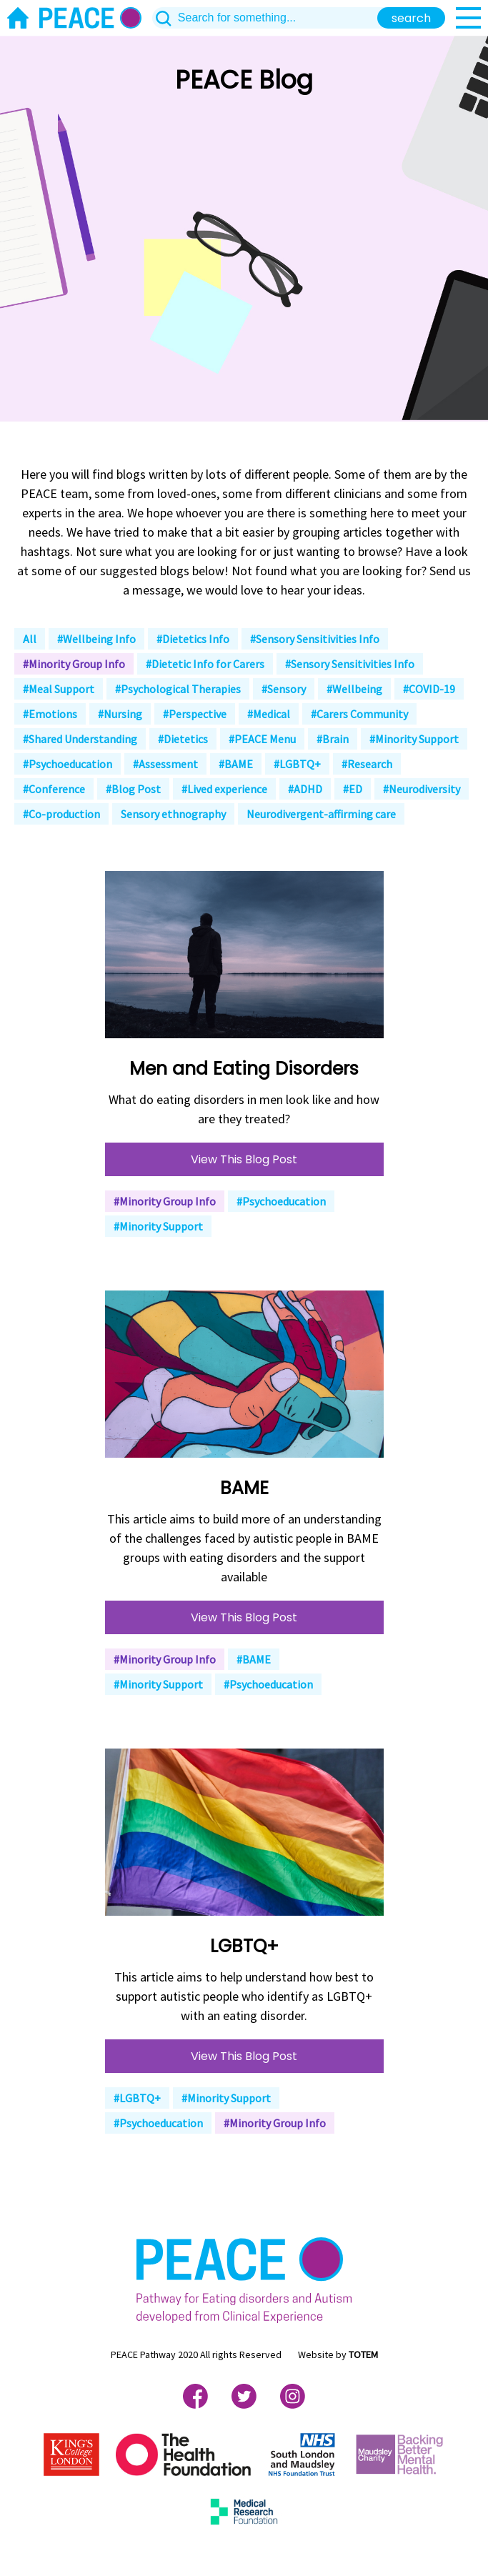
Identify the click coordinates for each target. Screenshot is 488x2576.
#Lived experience (224, 789)
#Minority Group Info (74, 664)
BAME (244, 1488)
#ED (352, 789)
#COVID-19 (429, 689)
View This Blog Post (244, 1159)
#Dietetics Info (192, 639)
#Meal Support (58, 689)
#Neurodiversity (421, 789)
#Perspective (194, 714)
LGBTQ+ (244, 1946)
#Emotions (50, 714)
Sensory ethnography (173, 814)
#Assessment (165, 764)
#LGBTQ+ (297, 764)
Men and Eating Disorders (244, 1068)
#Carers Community (359, 714)
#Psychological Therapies (178, 689)
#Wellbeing (354, 689)
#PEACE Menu (262, 739)
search (411, 18)
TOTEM (363, 2354)
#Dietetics (183, 739)
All (29, 639)
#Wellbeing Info (96, 639)
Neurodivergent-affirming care (321, 814)
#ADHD (305, 789)
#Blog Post (133, 789)
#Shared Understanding (80, 739)
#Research (367, 764)
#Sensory (284, 689)
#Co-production (61, 814)
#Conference (54, 789)
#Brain (333, 739)
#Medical (268, 714)
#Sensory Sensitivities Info (314, 639)
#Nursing (120, 714)
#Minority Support (414, 739)
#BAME (236, 764)
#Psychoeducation (67, 764)
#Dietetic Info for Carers (205, 664)
